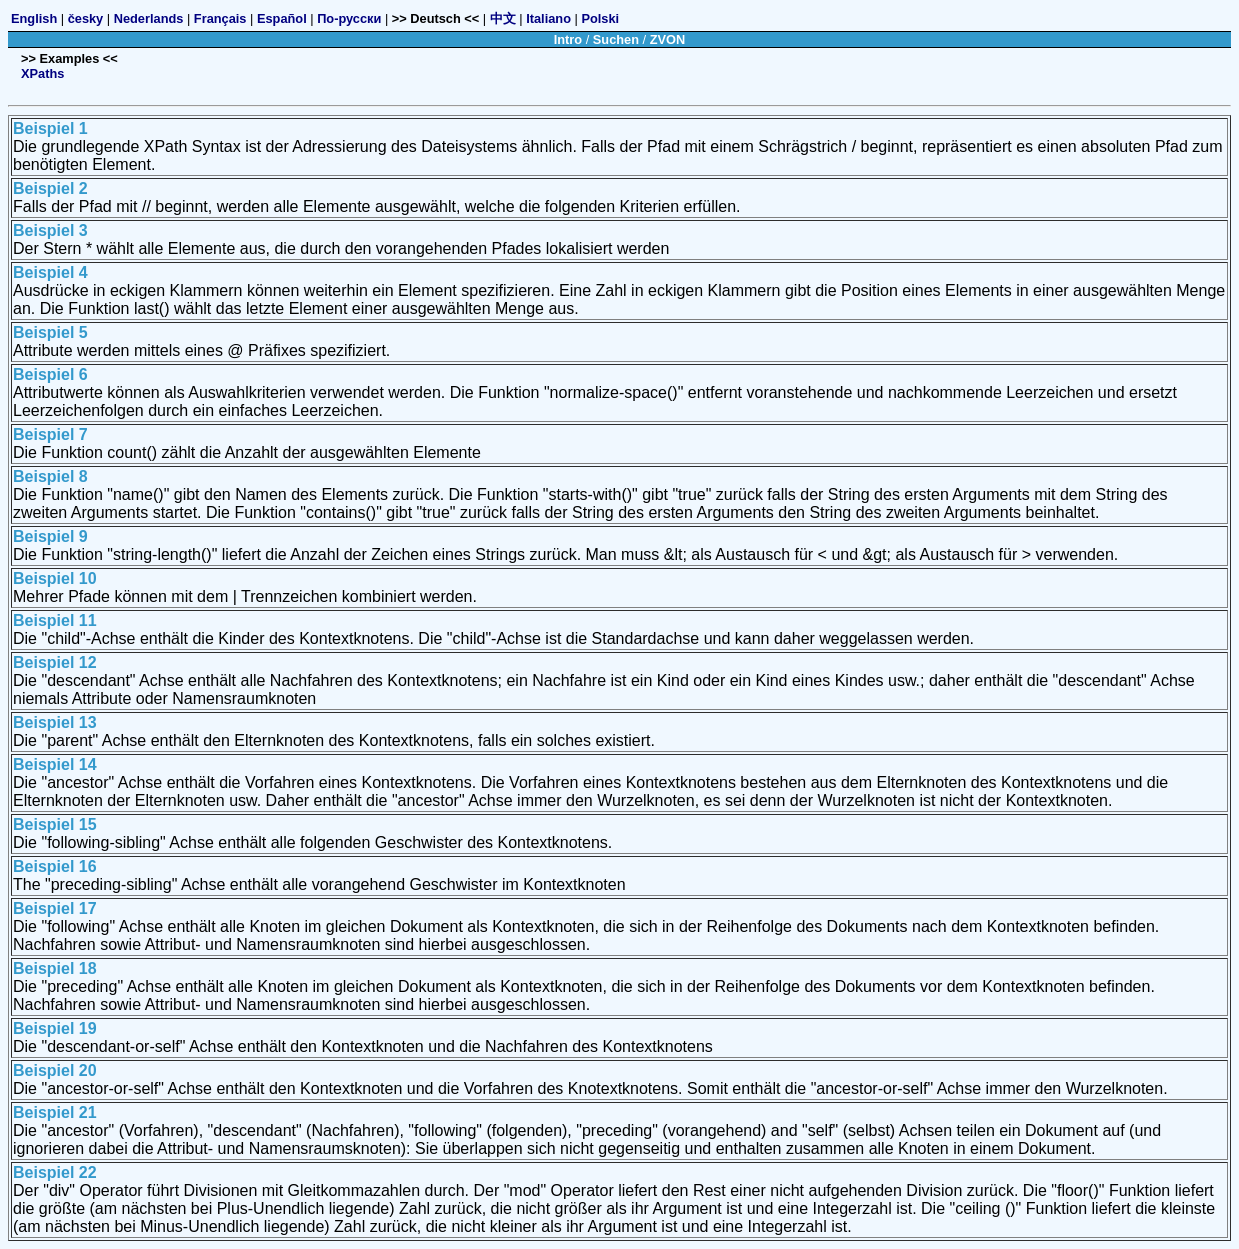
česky (86, 18)
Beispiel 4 (50, 272)
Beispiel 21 (55, 1112)
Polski (600, 18)
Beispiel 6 (50, 374)
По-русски (349, 18)
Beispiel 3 (50, 230)
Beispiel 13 (55, 722)
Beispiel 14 (55, 764)
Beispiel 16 (55, 866)
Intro (568, 39)
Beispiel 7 (50, 434)
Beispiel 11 (55, 620)
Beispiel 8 (50, 476)
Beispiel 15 (55, 824)
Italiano (548, 18)
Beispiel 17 (55, 908)
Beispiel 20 (55, 1070)
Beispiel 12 (55, 662)
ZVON (668, 39)
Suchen (616, 39)
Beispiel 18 (55, 968)
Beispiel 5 (50, 332)
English (34, 18)
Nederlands (149, 18)
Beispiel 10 (55, 578)
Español (282, 18)
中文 (503, 18)
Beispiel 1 (50, 128)
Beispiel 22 (55, 1172)
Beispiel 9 (50, 536)
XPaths (42, 73)
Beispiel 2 (50, 188)
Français (220, 18)
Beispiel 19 (55, 1028)
